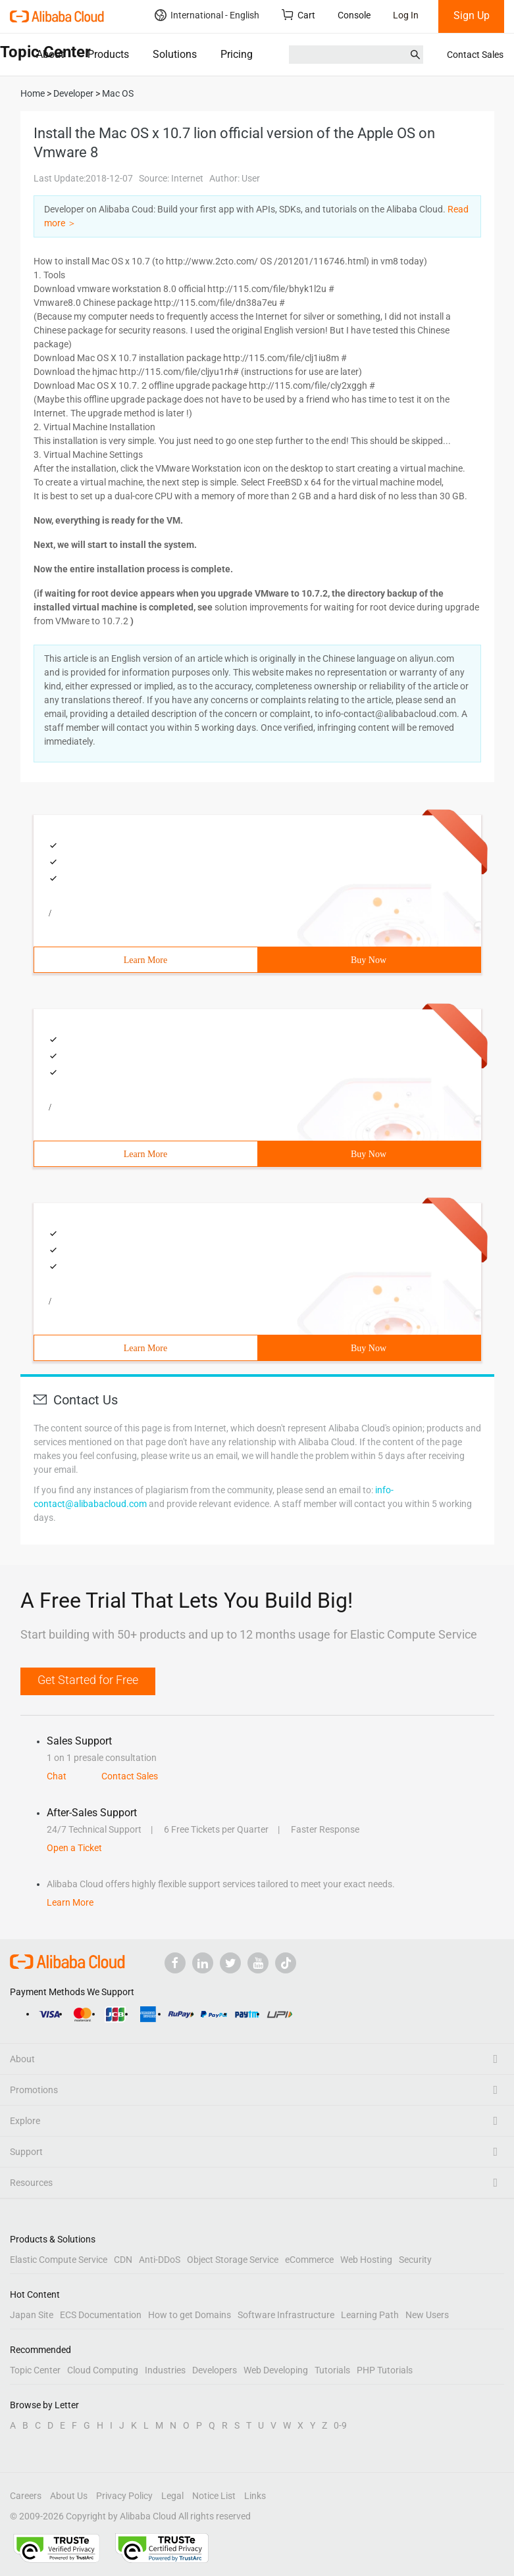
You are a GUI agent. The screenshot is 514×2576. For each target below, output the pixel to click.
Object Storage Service (232, 2259)
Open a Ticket (74, 1848)
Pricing (236, 54)
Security (415, 2259)
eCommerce (309, 2259)
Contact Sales (475, 54)
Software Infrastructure (286, 2315)
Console (354, 15)
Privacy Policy (124, 2495)
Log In (406, 15)
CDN (123, 2259)
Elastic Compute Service (58, 2259)
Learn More (145, 960)
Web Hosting (366, 2259)
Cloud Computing (102, 2370)
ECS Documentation (100, 2315)
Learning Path (370, 2315)
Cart (298, 14)
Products (108, 54)
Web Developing (276, 2370)
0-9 (340, 2425)
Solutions (175, 54)
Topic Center (35, 2370)
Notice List (214, 2495)
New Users (427, 2315)
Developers (214, 2370)
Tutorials (332, 2370)
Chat (56, 1776)
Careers (25, 2495)
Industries (165, 2370)
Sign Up (471, 15)
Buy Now (368, 960)
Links (255, 2495)
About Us (69, 2495)
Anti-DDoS (159, 2259)
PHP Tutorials (385, 2370)
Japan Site (31, 2315)
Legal (172, 2495)
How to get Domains (189, 2315)
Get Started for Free (88, 1680)
